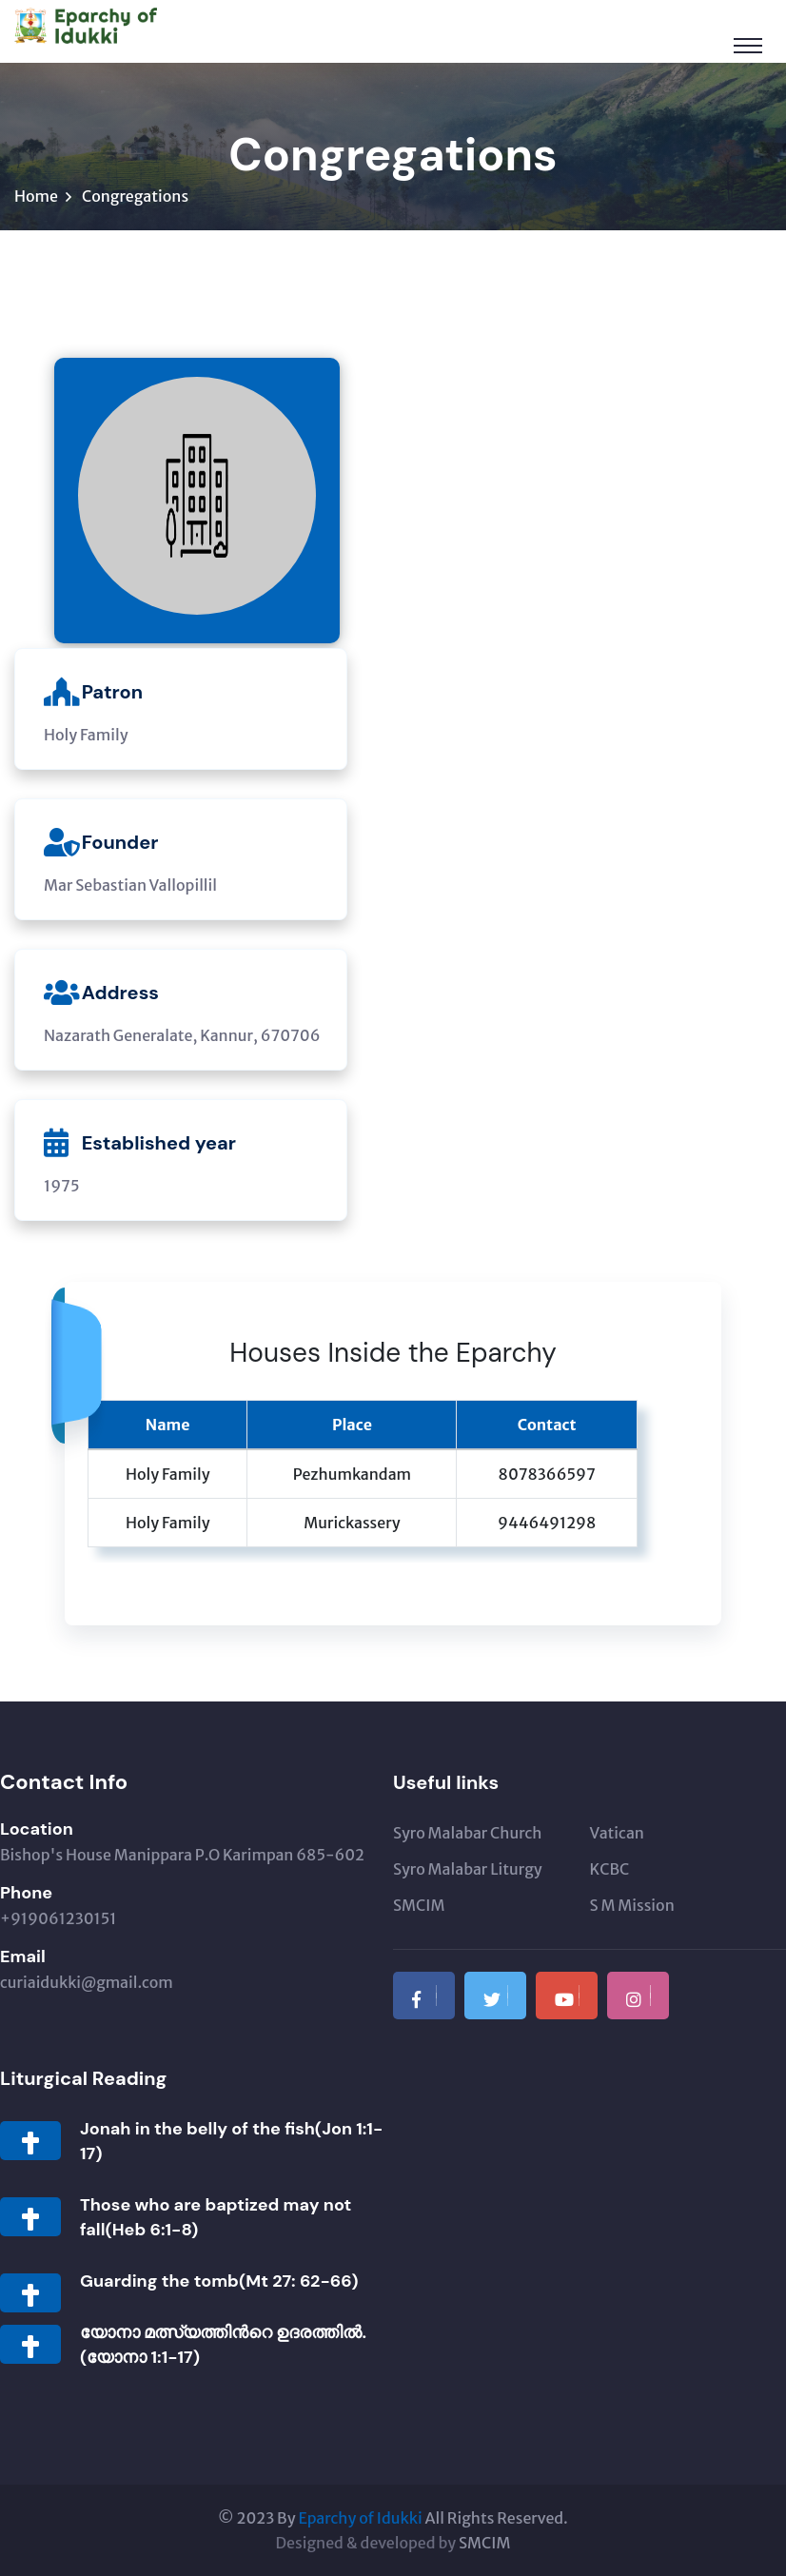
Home (36, 196)
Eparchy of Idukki (360, 2517)
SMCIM (418, 1905)
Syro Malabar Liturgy (467, 1868)
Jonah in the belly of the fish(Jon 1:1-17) (231, 2141)
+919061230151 (58, 1918)
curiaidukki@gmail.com (86, 1982)
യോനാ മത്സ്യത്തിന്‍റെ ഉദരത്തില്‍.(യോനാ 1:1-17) (223, 2345)
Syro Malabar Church (467, 1832)
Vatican (617, 1832)
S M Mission (632, 1905)
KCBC (610, 1868)
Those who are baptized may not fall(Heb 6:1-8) (215, 2217)
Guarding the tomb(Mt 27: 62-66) (219, 2281)
